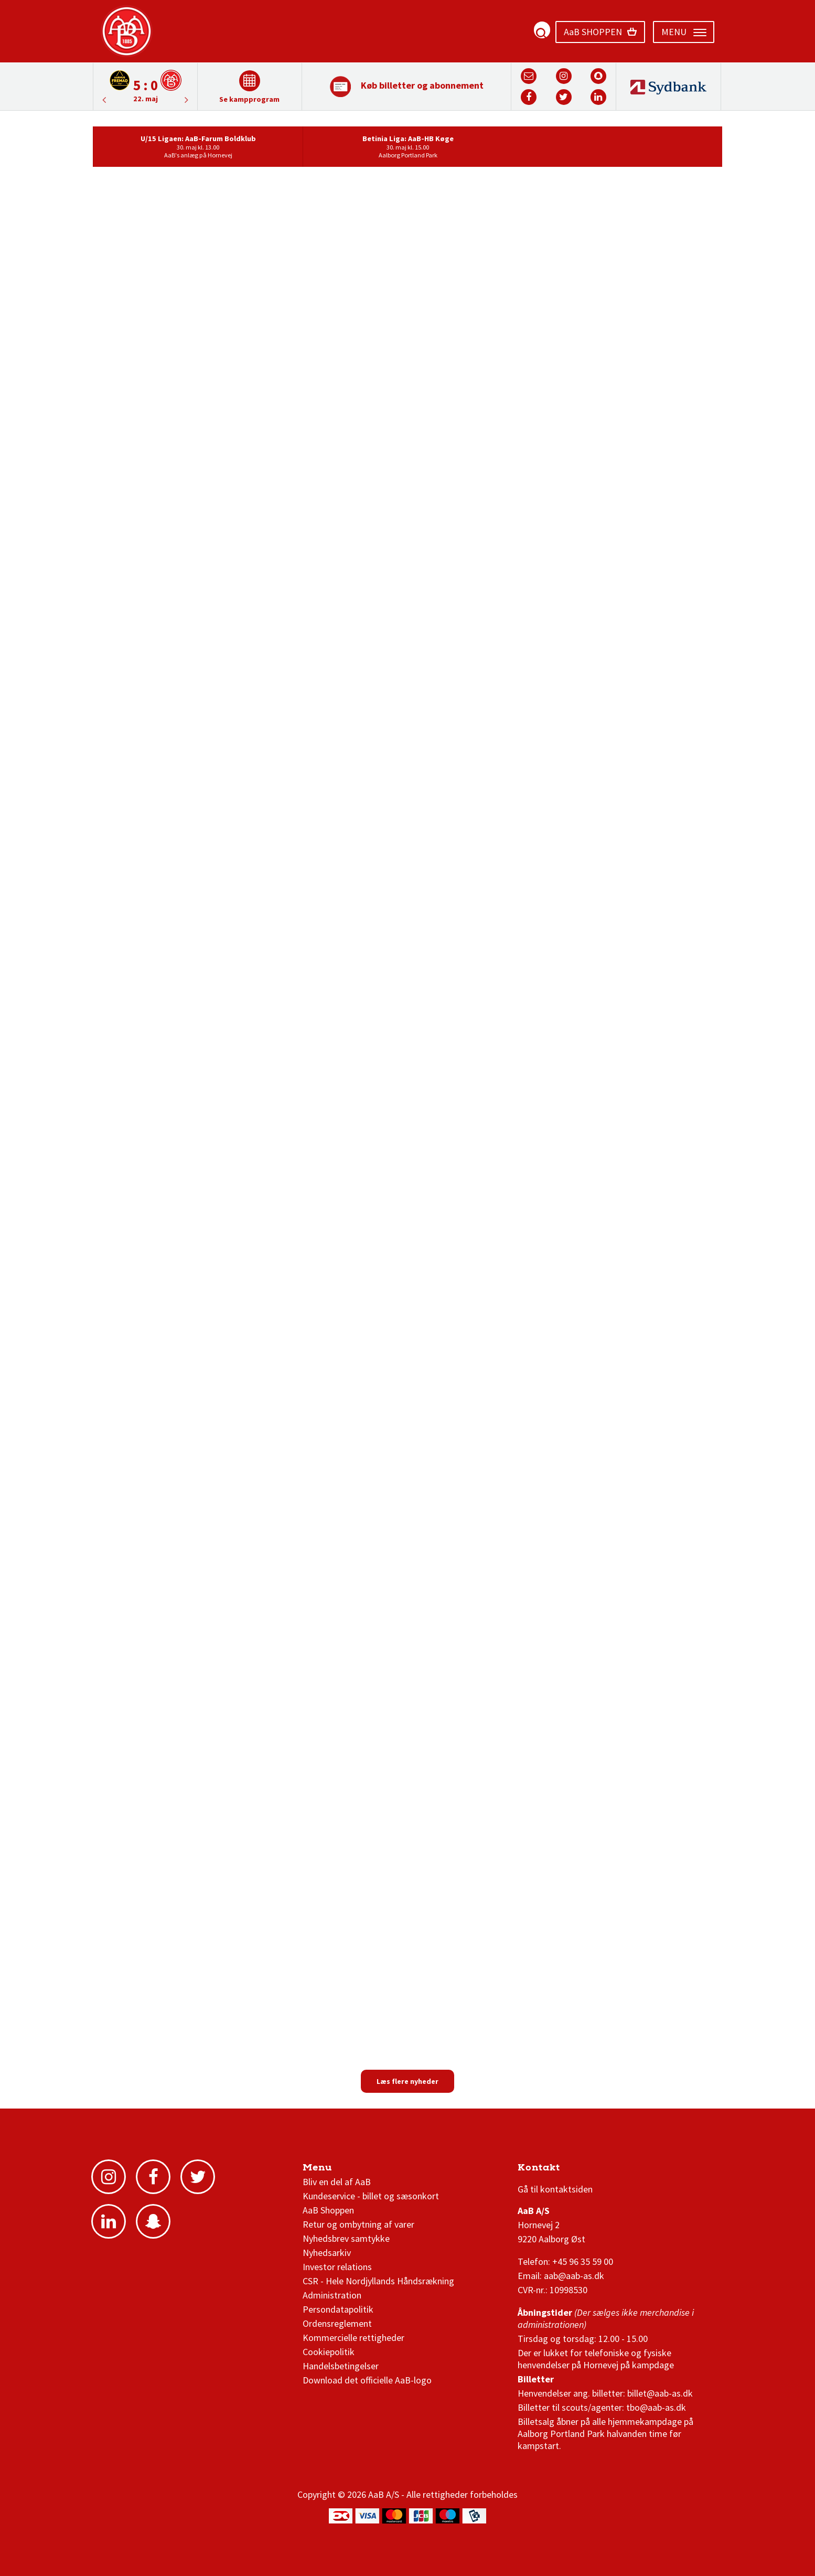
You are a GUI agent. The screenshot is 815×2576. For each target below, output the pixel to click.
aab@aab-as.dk (574, 2276)
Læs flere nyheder (407, 2081)
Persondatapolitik (338, 2309)
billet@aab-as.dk (660, 2393)
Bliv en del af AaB (337, 2182)
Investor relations (337, 2267)
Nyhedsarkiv (327, 2253)
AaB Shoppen (328, 2210)
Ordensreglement (338, 2323)
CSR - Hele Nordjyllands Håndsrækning (378, 2281)
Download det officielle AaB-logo (367, 2380)
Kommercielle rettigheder (353, 2338)
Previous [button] (186, 99)
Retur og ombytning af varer (358, 2224)
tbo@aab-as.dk (656, 2407)
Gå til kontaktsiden (555, 2189)
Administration (332, 2295)
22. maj (145, 98)
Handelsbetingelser (341, 2366)
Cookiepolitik (329, 2352)
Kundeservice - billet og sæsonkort (371, 2196)
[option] (145, 85)
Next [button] (104, 99)
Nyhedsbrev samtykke (346, 2238)
